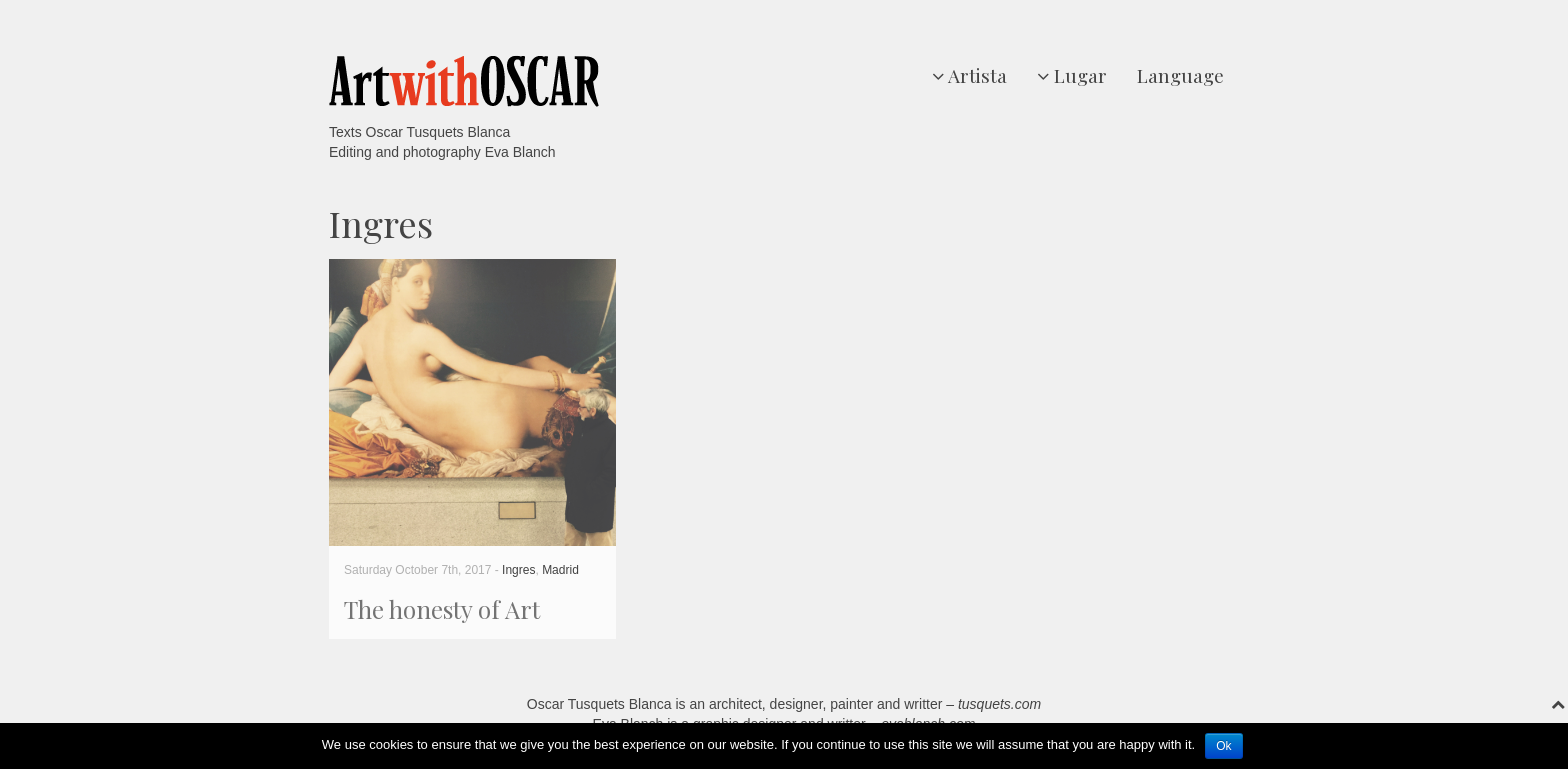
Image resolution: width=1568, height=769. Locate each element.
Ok (1223, 746)
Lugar (1072, 75)
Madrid (560, 570)
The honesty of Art (442, 609)
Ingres (518, 570)
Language (1180, 75)
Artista (969, 75)
